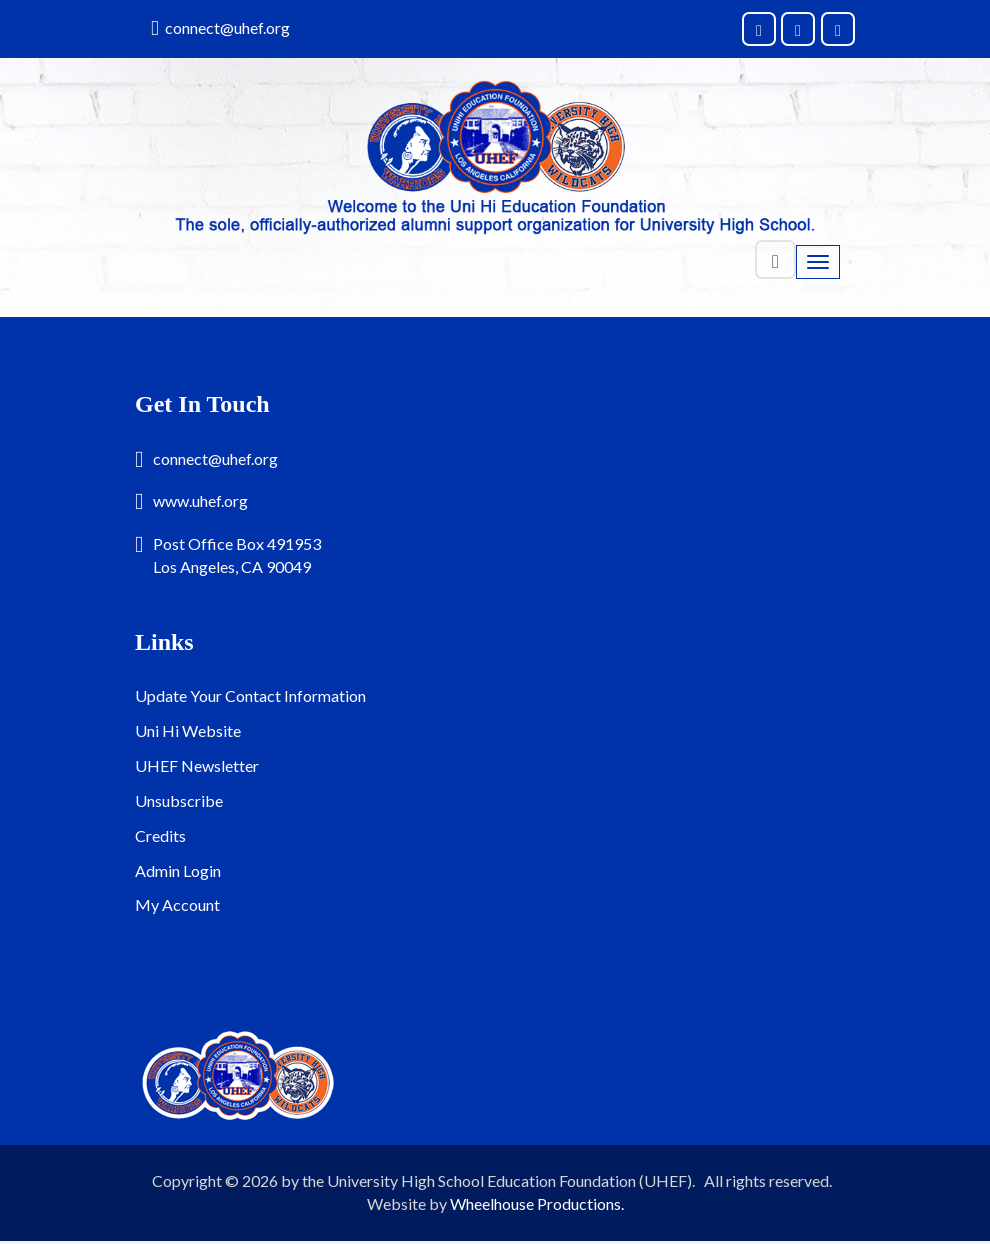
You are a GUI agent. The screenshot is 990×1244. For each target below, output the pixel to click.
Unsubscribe (179, 800)
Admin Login (178, 870)
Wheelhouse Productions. (537, 1203)
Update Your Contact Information (250, 695)
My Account (177, 904)
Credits (160, 835)
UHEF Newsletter (197, 765)
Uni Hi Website (188, 730)
